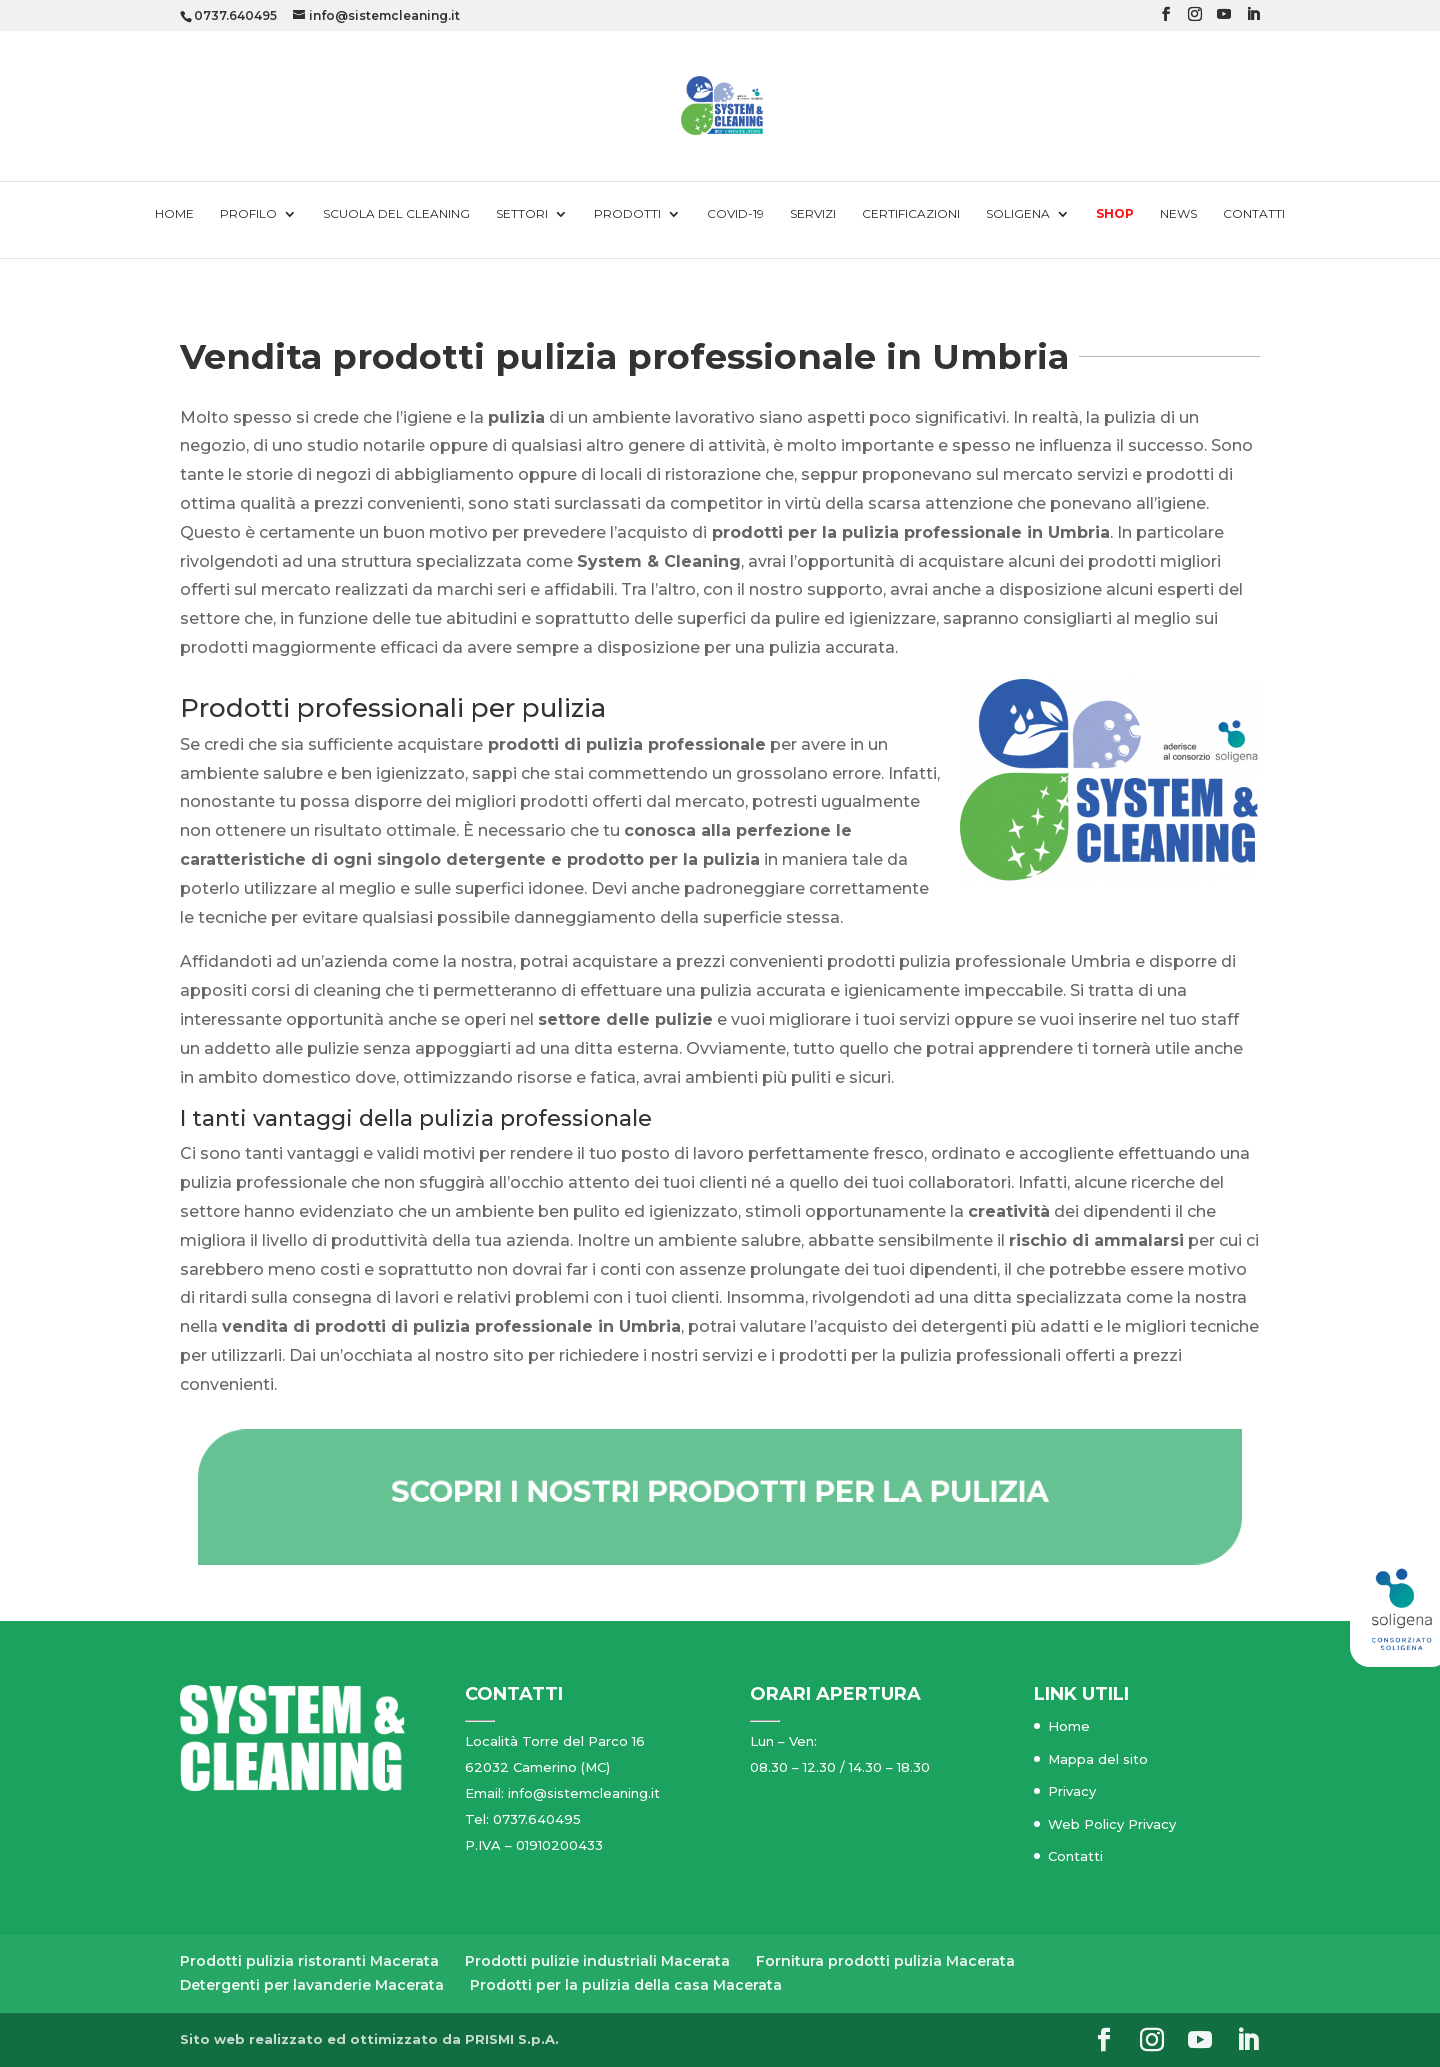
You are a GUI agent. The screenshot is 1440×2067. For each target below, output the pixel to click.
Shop (1115, 214)
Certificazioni (911, 214)
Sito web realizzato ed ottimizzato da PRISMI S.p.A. (369, 2039)
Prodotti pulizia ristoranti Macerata (309, 1961)
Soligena (1018, 214)
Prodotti (627, 214)
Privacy (1072, 1791)
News (1178, 214)
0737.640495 (235, 15)
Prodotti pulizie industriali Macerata (597, 1961)
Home (174, 214)
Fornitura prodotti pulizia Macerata (885, 1961)
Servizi (813, 214)
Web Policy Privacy (1112, 1824)
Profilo (248, 214)
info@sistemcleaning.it (584, 1793)
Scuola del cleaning (396, 214)
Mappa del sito (1098, 1759)
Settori (522, 214)
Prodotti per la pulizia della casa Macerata (626, 1985)
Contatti (1254, 214)
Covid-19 (735, 214)
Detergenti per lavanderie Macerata (312, 1985)
